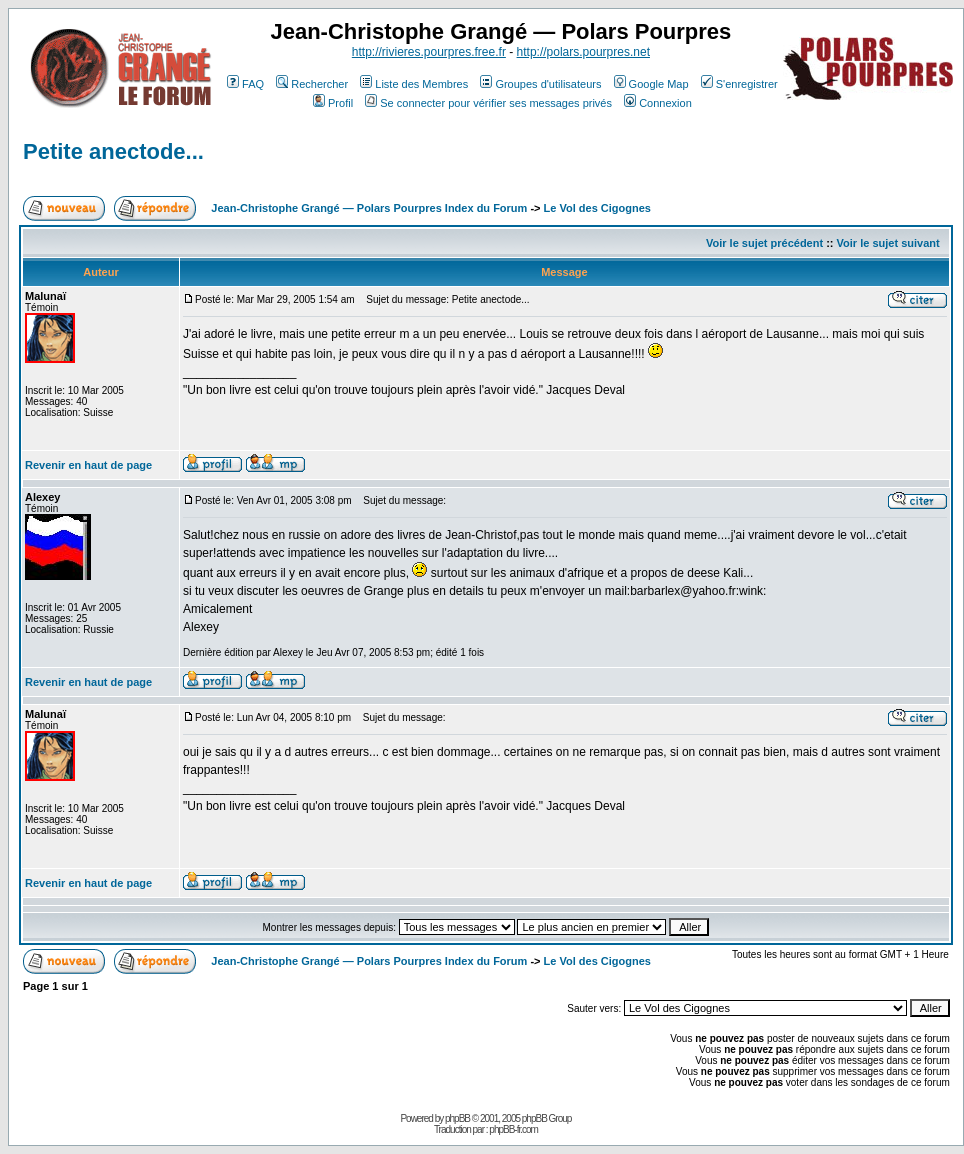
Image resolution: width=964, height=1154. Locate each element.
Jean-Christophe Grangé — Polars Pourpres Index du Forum (369, 208)
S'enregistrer (739, 84)
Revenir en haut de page (88, 465)
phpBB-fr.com (513, 1129)
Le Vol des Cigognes (597, 208)
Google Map (651, 84)
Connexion (658, 103)
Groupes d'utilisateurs (540, 84)
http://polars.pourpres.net (583, 52)
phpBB (457, 1118)
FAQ (245, 84)
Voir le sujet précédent (764, 243)
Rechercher (312, 84)
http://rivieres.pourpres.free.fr (429, 52)
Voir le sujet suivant (888, 243)
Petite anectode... (113, 151)
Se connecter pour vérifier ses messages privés (488, 103)
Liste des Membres (414, 84)
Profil (333, 103)
